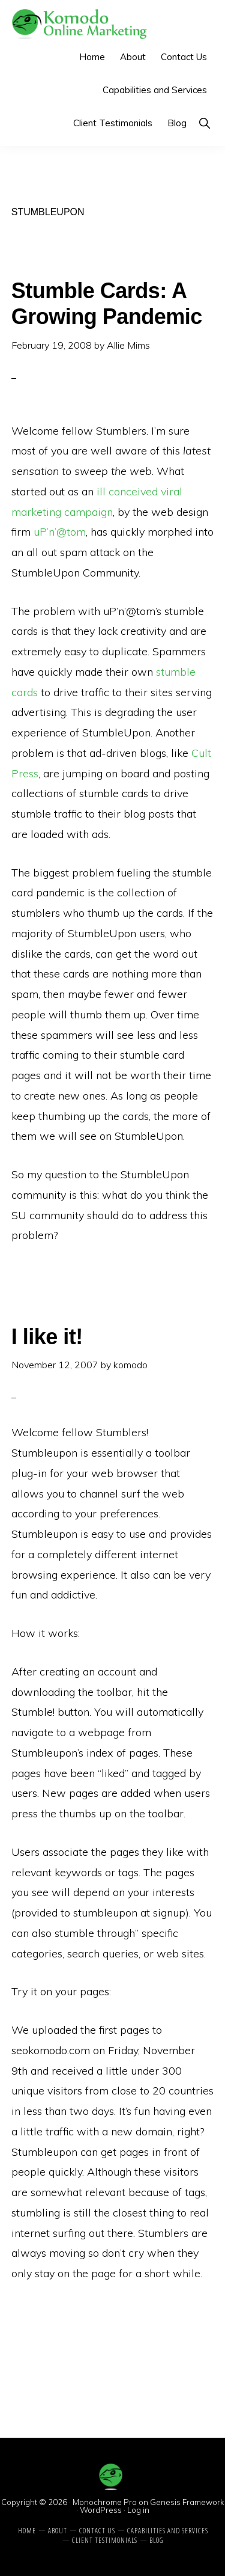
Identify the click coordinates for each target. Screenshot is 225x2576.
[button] (204, 122)
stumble (176, 672)
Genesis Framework (187, 2502)
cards (24, 692)
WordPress (101, 2510)
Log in (138, 2510)
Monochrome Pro (105, 2502)
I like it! (47, 1336)
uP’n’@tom (60, 532)
